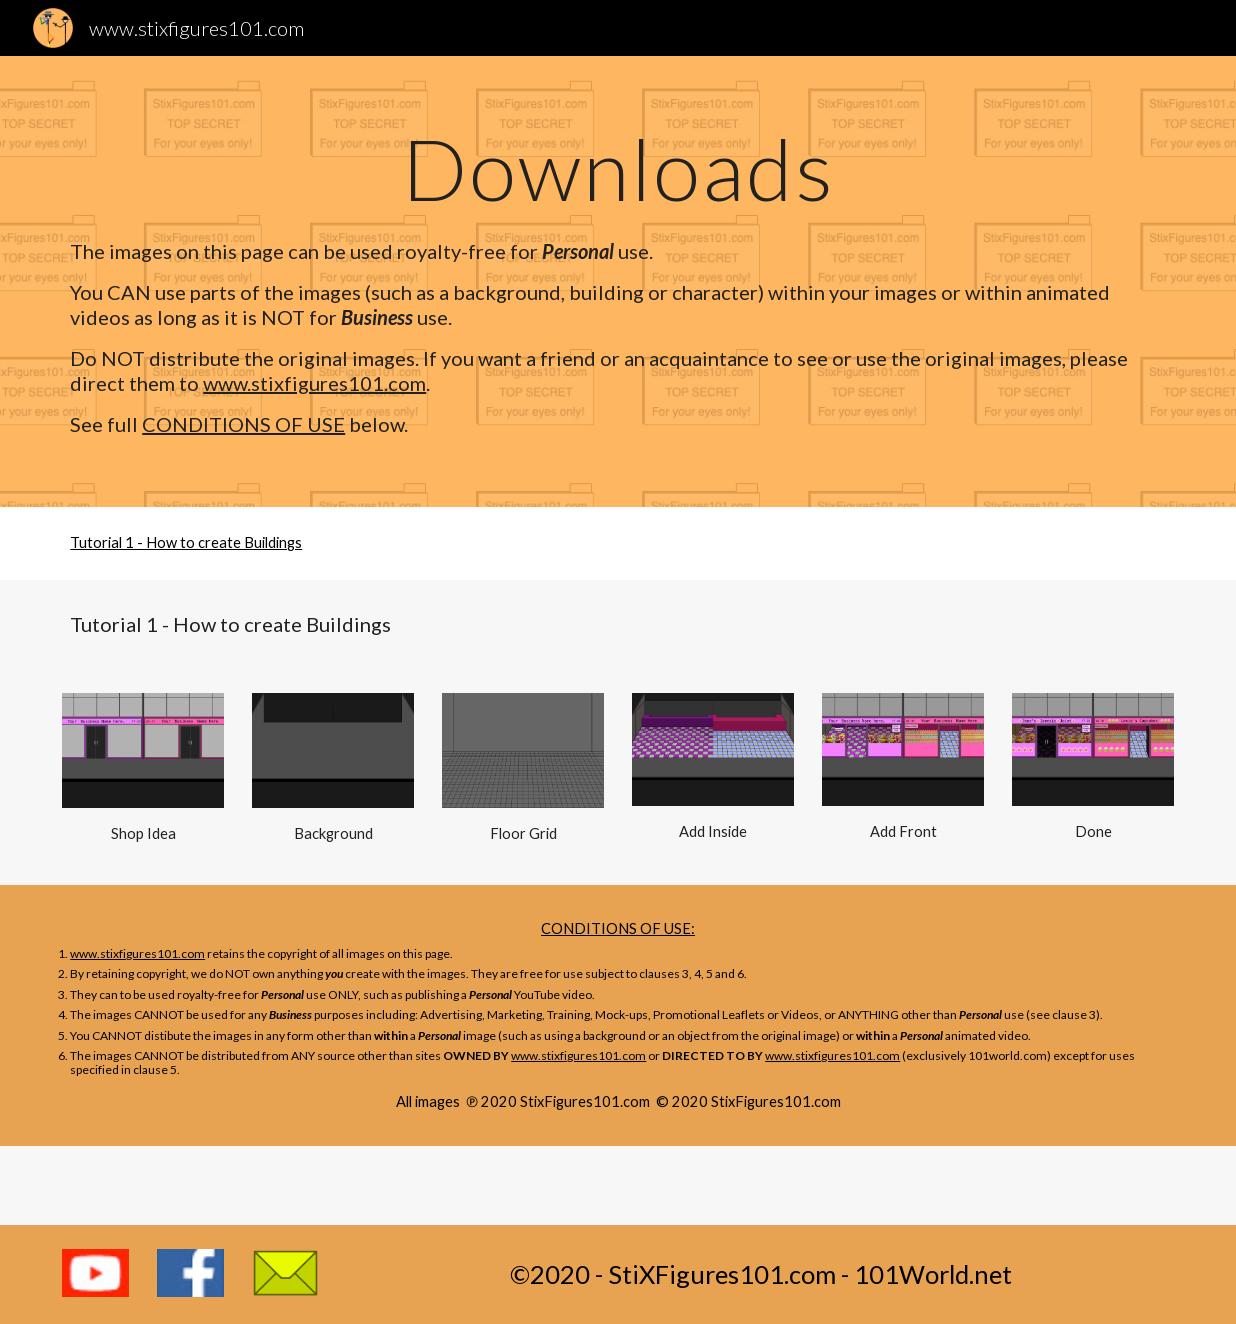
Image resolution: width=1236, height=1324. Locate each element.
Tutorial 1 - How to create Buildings (186, 542)
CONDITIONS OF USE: (618, 928)
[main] (618, 168)
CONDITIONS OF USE (243, 424)
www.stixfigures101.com (314, 383)
